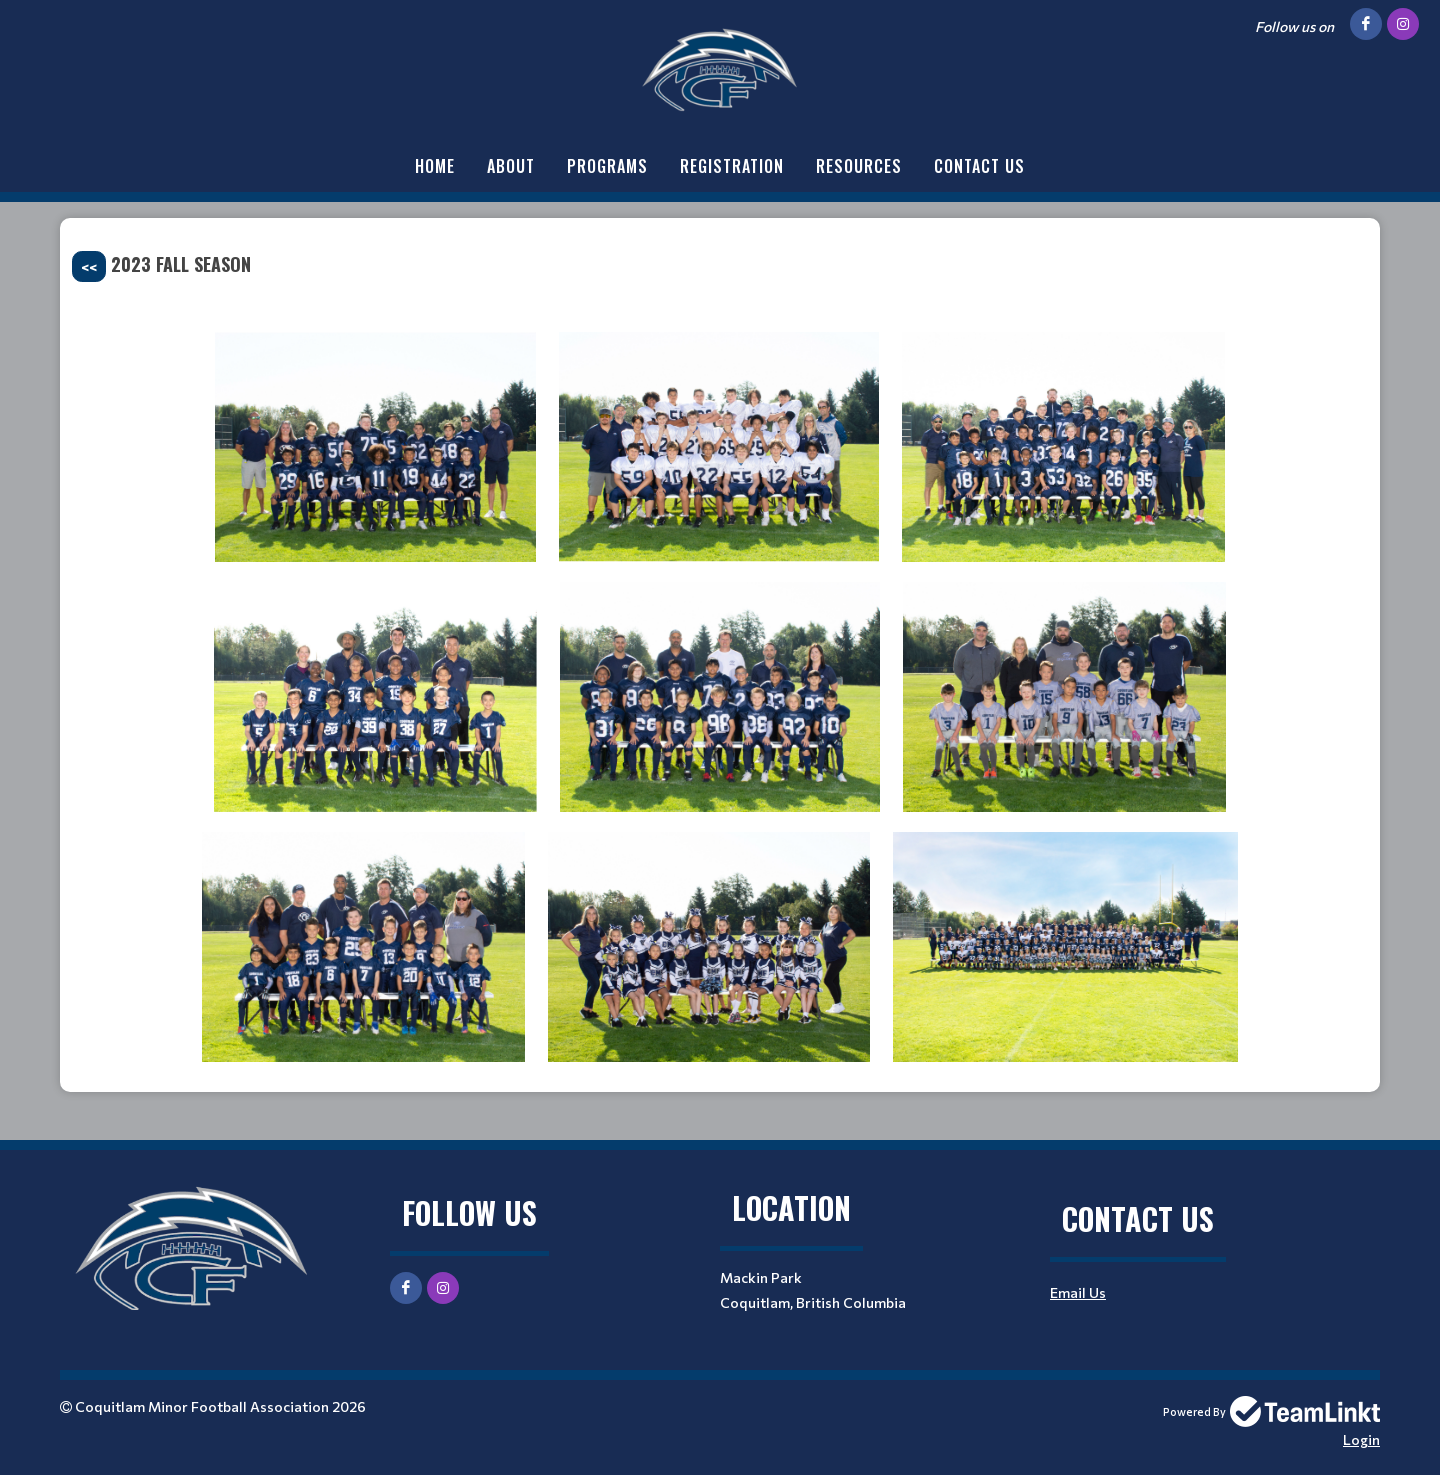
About (511, 166)
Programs (607, 166)
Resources (859, 166)
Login (1361, 1439)
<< (89, 266)
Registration (732, 166)
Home (435, 166)
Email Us (1078, 1292)
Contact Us (979, 166)
